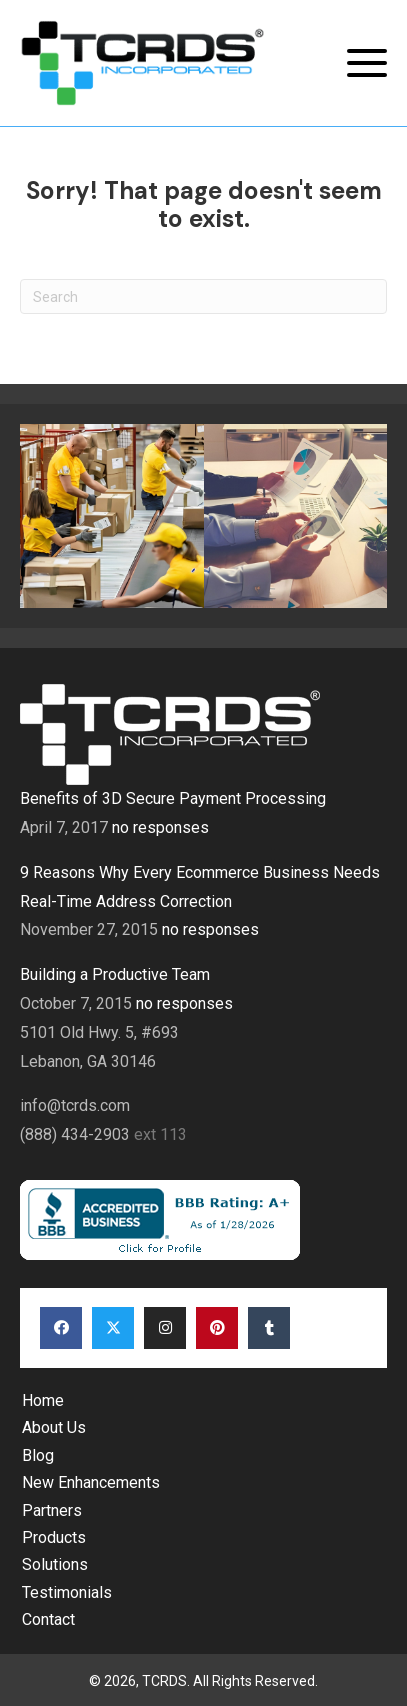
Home (43, 1400)
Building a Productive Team (115, 974)
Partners (52, 1510)
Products (54, 1537)
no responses (160, 827)
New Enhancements (91, 1482)
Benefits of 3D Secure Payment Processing (173, 798)
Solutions (55, 1564)
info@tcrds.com (75, 1105)
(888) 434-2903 (77, 1134)
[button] (367, 63)
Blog (38, 1455)
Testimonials (67, 1592)
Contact (48, 1619)
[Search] (203, 296)
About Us (54, 1427)
